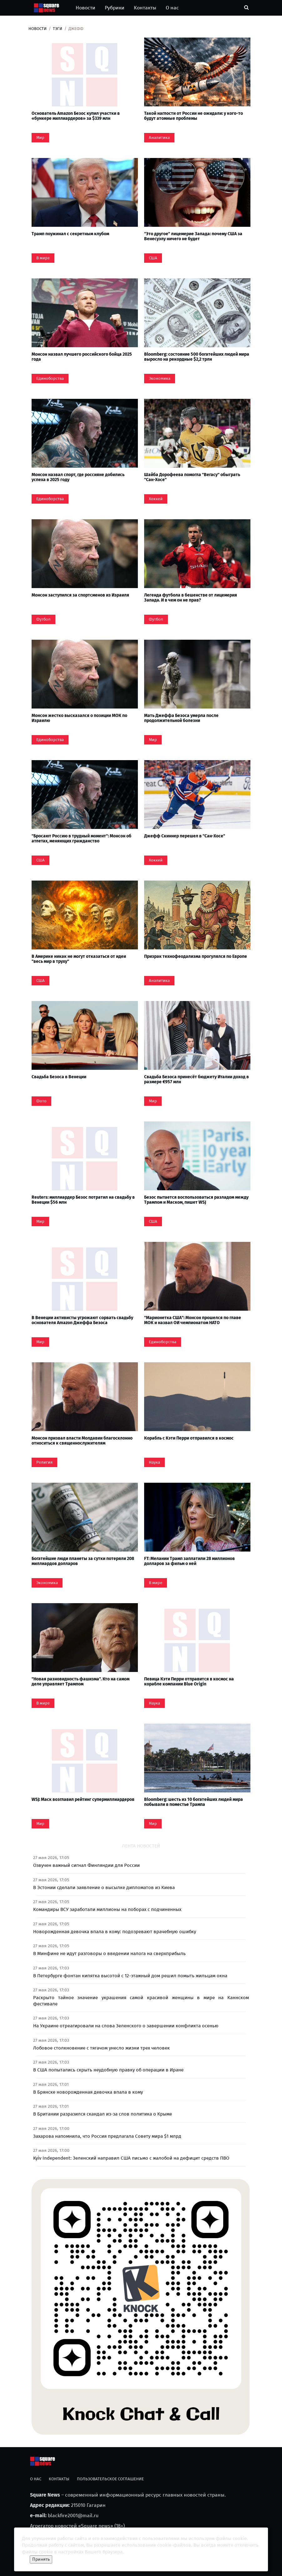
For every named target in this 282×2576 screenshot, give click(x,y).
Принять (41, 2559)
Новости (85, 8)
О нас (172, 8)
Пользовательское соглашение (110, 2479)
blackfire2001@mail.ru (73, 2515)
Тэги (57, 28)
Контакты (145, 8)
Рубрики (114, 8)
